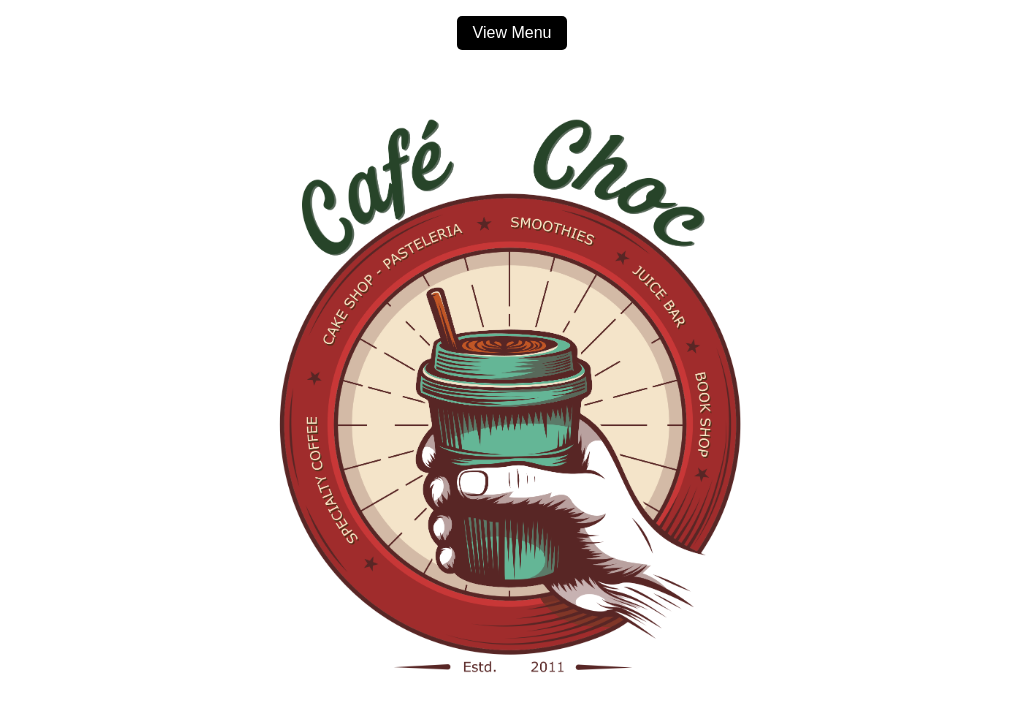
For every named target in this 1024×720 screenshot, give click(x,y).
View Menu (512, 32)
